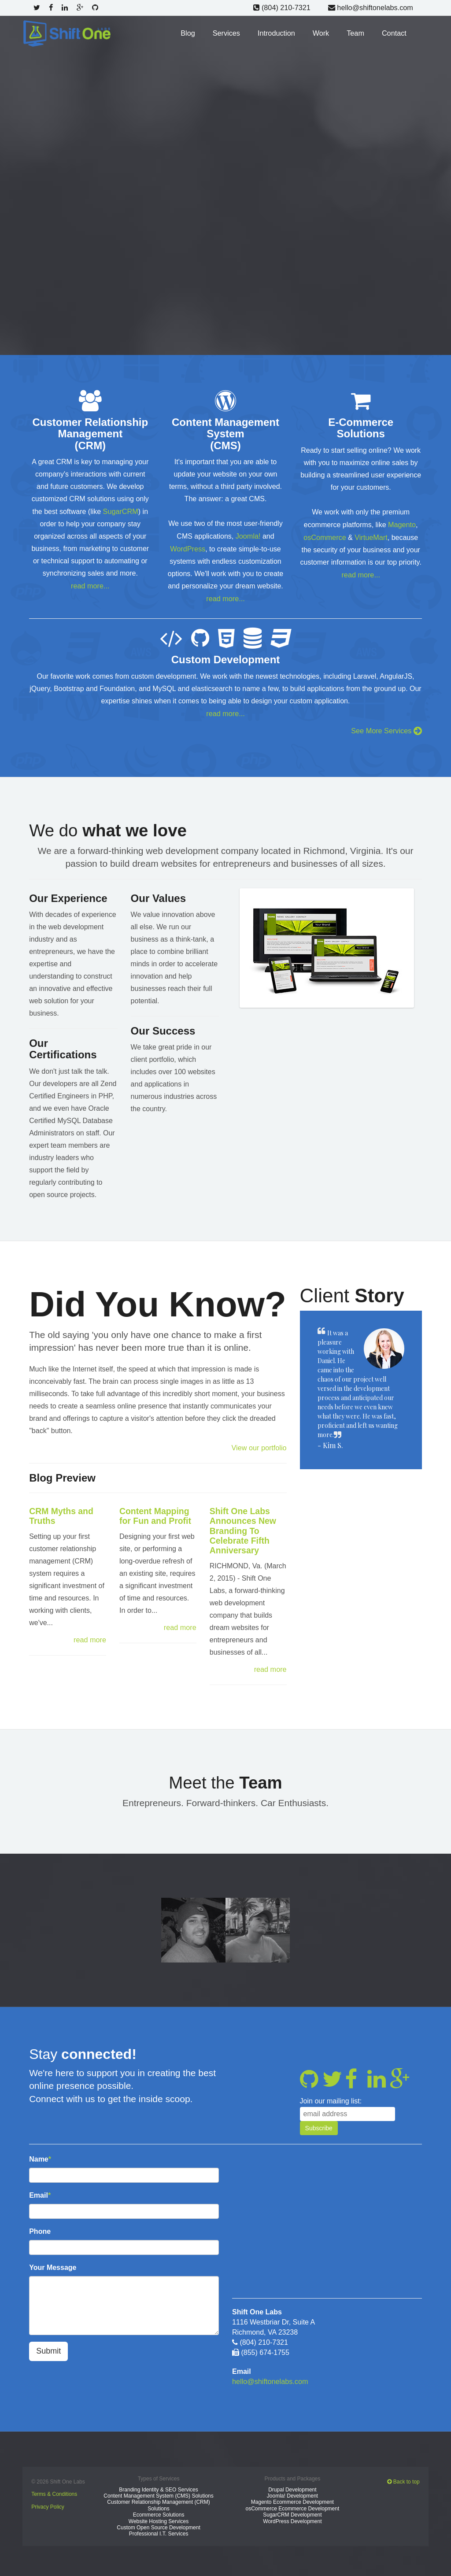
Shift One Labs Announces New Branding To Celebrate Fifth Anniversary (244, 1527)
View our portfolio (259, 1444)
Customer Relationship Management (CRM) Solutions (158, 2500)
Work (322, 32)
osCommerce (325, 536)
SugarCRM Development (292, 2510)
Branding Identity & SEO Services (158, 2484)
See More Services (387, 728)
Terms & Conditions (54, 2489)
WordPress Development (292, 2516)
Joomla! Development (292, 2491)
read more (90, 1636)
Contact (394, 32)
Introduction (277, 32)
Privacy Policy (47, 2501)
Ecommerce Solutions (159, 2510)
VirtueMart (371, 536)
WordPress (187, 547)
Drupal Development (292, 2484)
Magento (401, 523)
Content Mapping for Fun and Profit (156, 1513)
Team (356, 32)
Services (227, 32)
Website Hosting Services (159, 2516)
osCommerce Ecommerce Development (293, 2503)
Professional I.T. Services (159, 2529)
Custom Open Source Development (158, 2523)
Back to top (403, 2477)
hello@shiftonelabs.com (371, 7)
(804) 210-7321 (283, 7)
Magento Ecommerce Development (292, 2497)
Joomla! (248, 535)
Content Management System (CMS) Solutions (158, 2491)
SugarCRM (120, 510)
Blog (190, 32)
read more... (90, 584)
